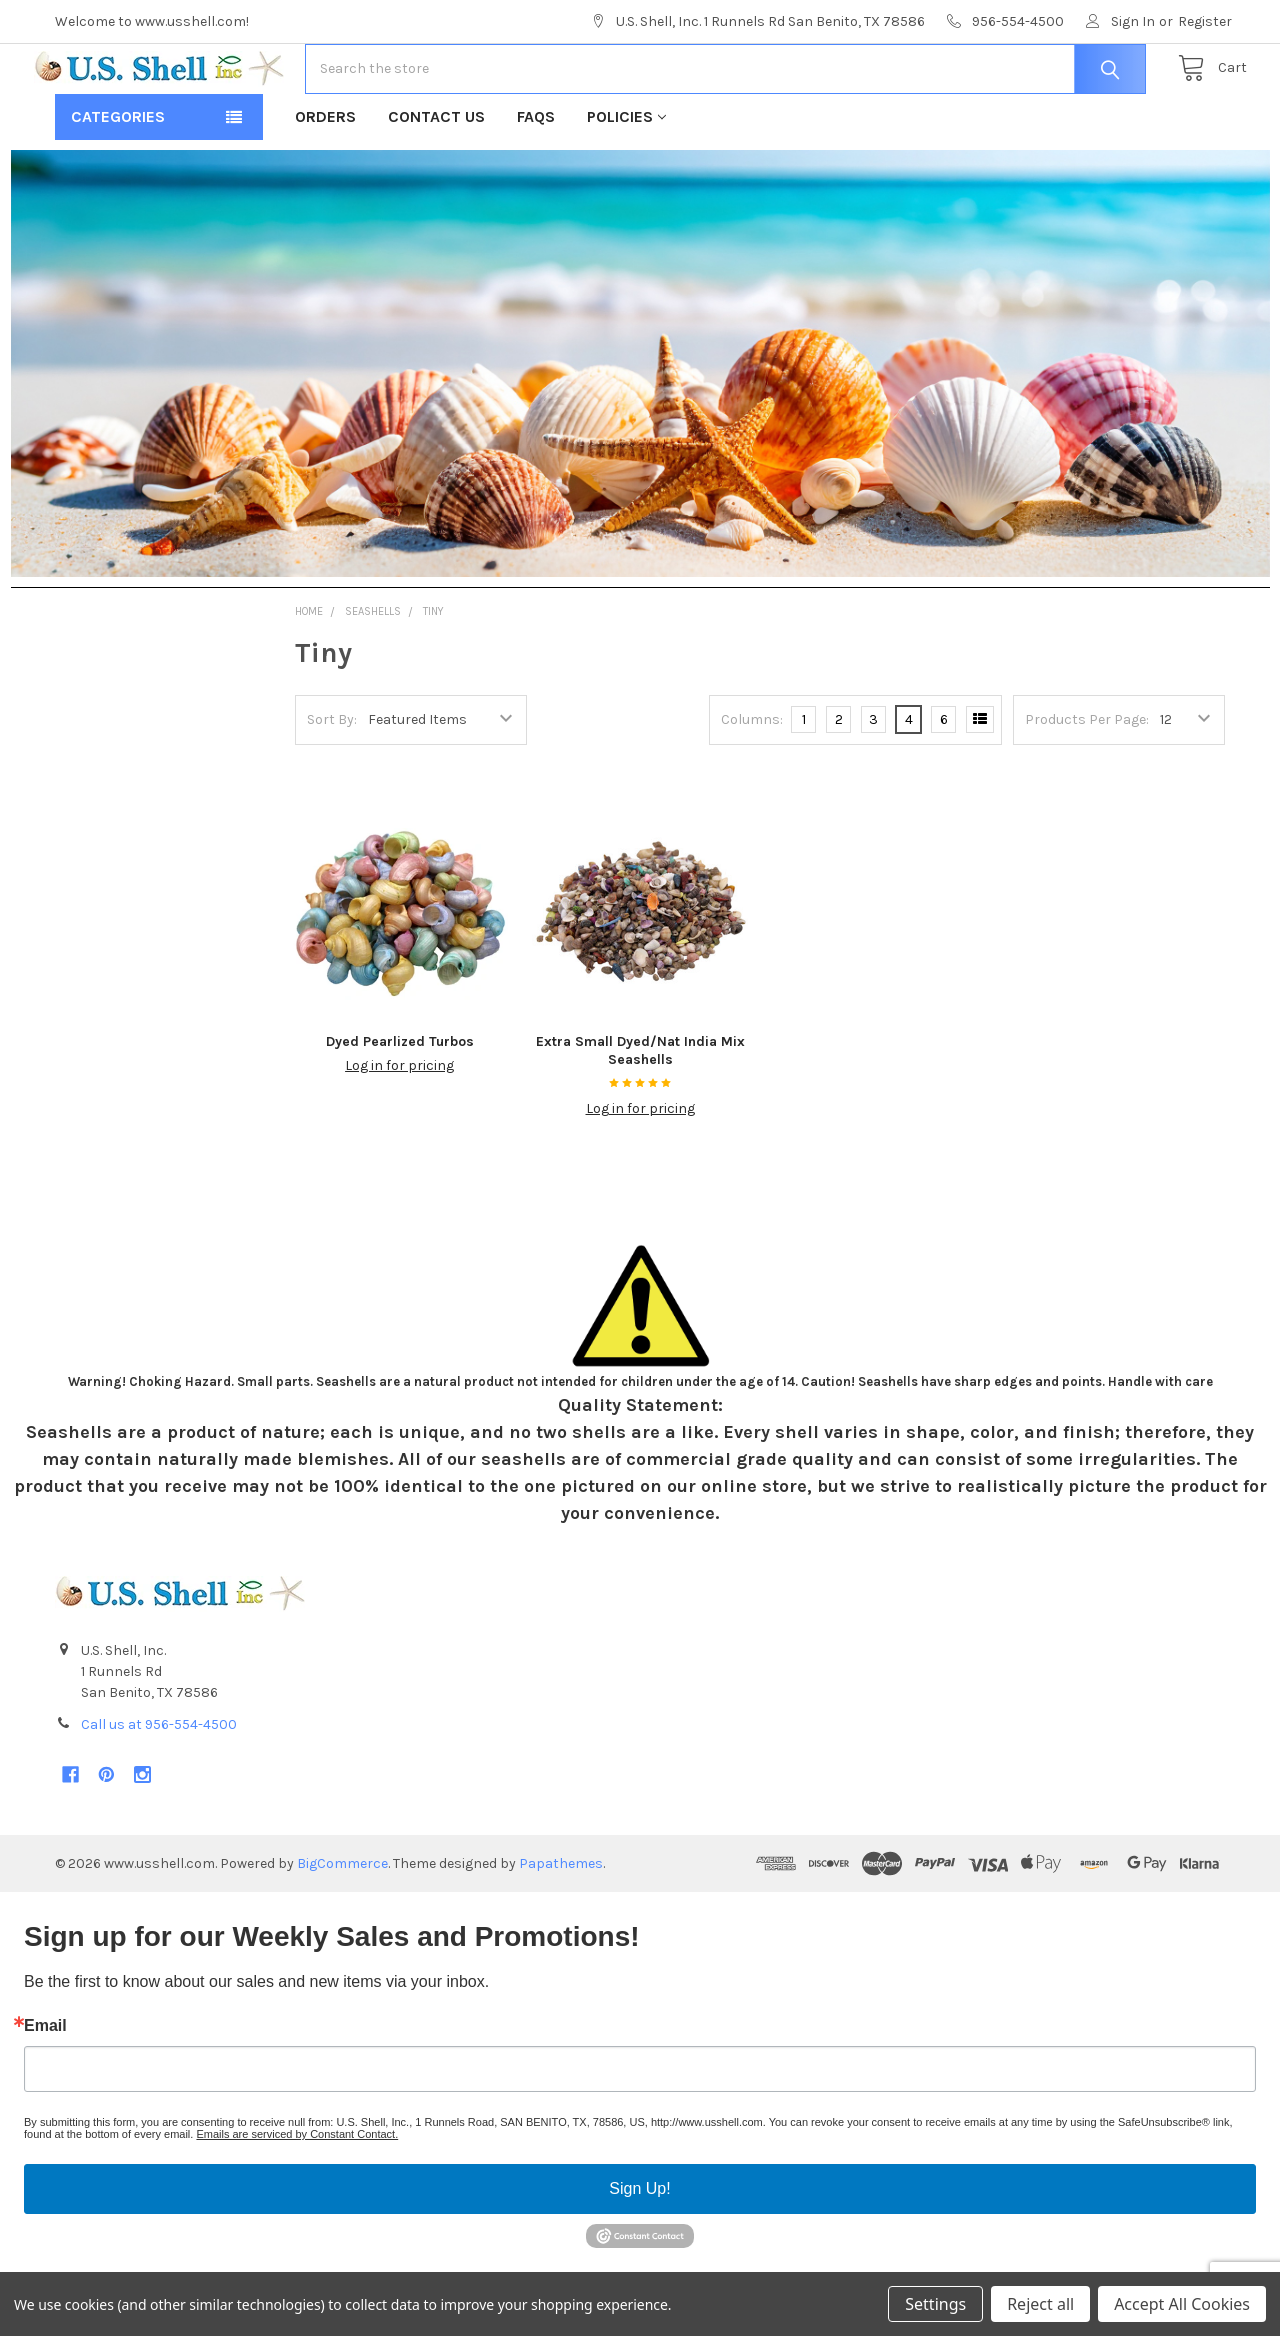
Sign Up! (639, 2252)
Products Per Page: (1087, 783)
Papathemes (561, 1927)
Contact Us (436, 180)
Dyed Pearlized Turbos (400, 1105)
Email (45, 2090)
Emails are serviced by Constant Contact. (297, 2198)
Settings (935, 2304)
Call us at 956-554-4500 (159, 1788)
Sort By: (332, 783)
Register (1205, 21)
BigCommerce (342, 1927)
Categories (118, 180)
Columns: (752, 783)
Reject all (1040, 2304)
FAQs (536, 180)
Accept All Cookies (1182, 2304)
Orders (325, 180)
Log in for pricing (399, 1129)
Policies (626, 180)
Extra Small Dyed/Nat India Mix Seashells (640, 1114)
